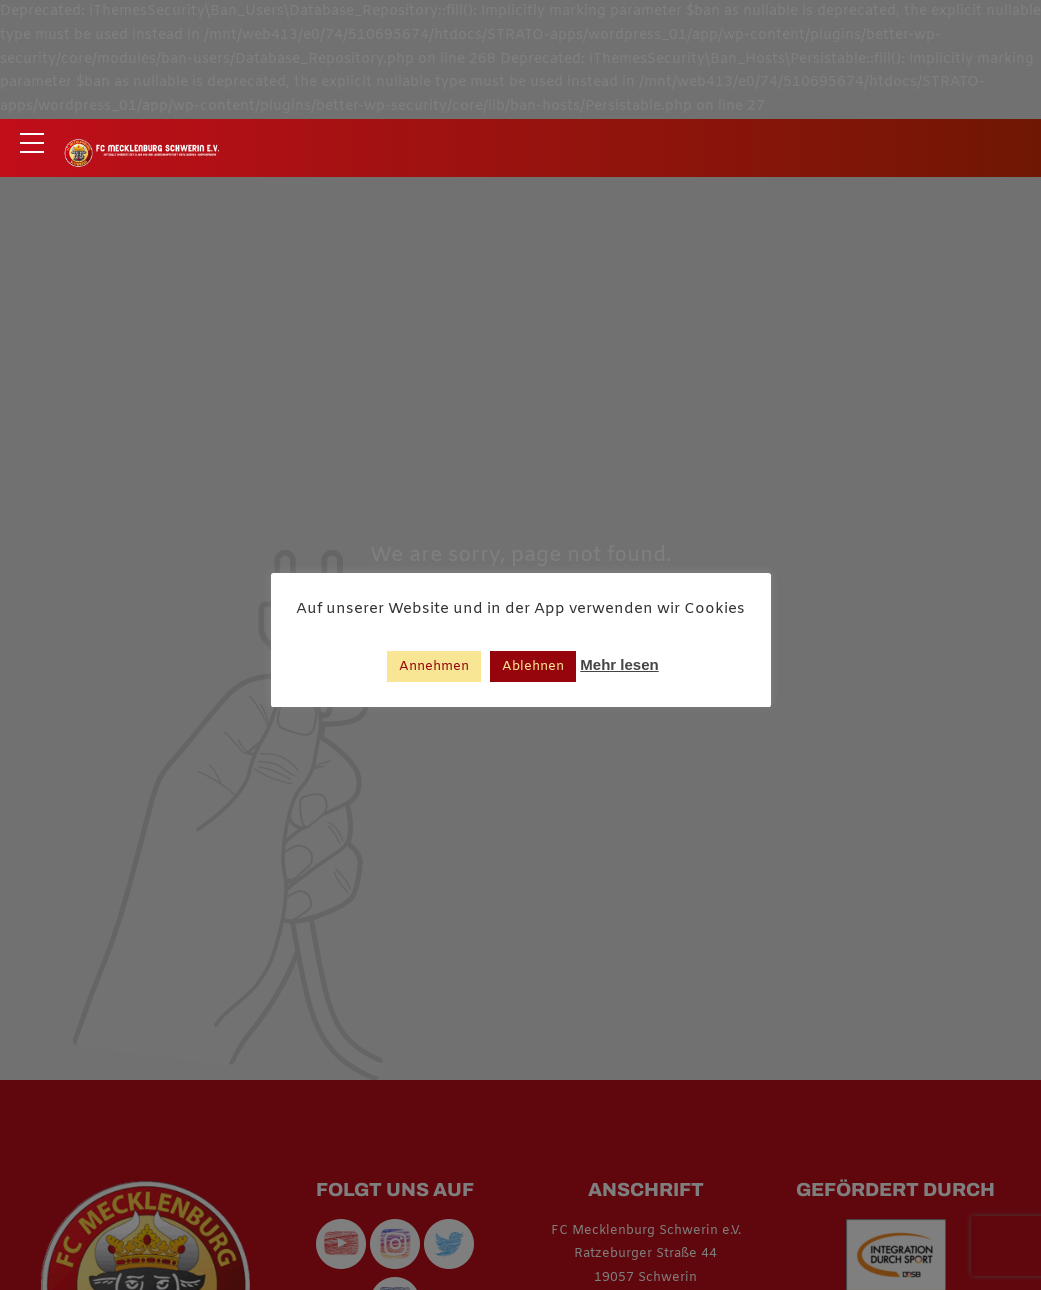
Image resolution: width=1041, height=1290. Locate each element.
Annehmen (434, 666)
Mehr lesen (619, 664)
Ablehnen (533, 666)
